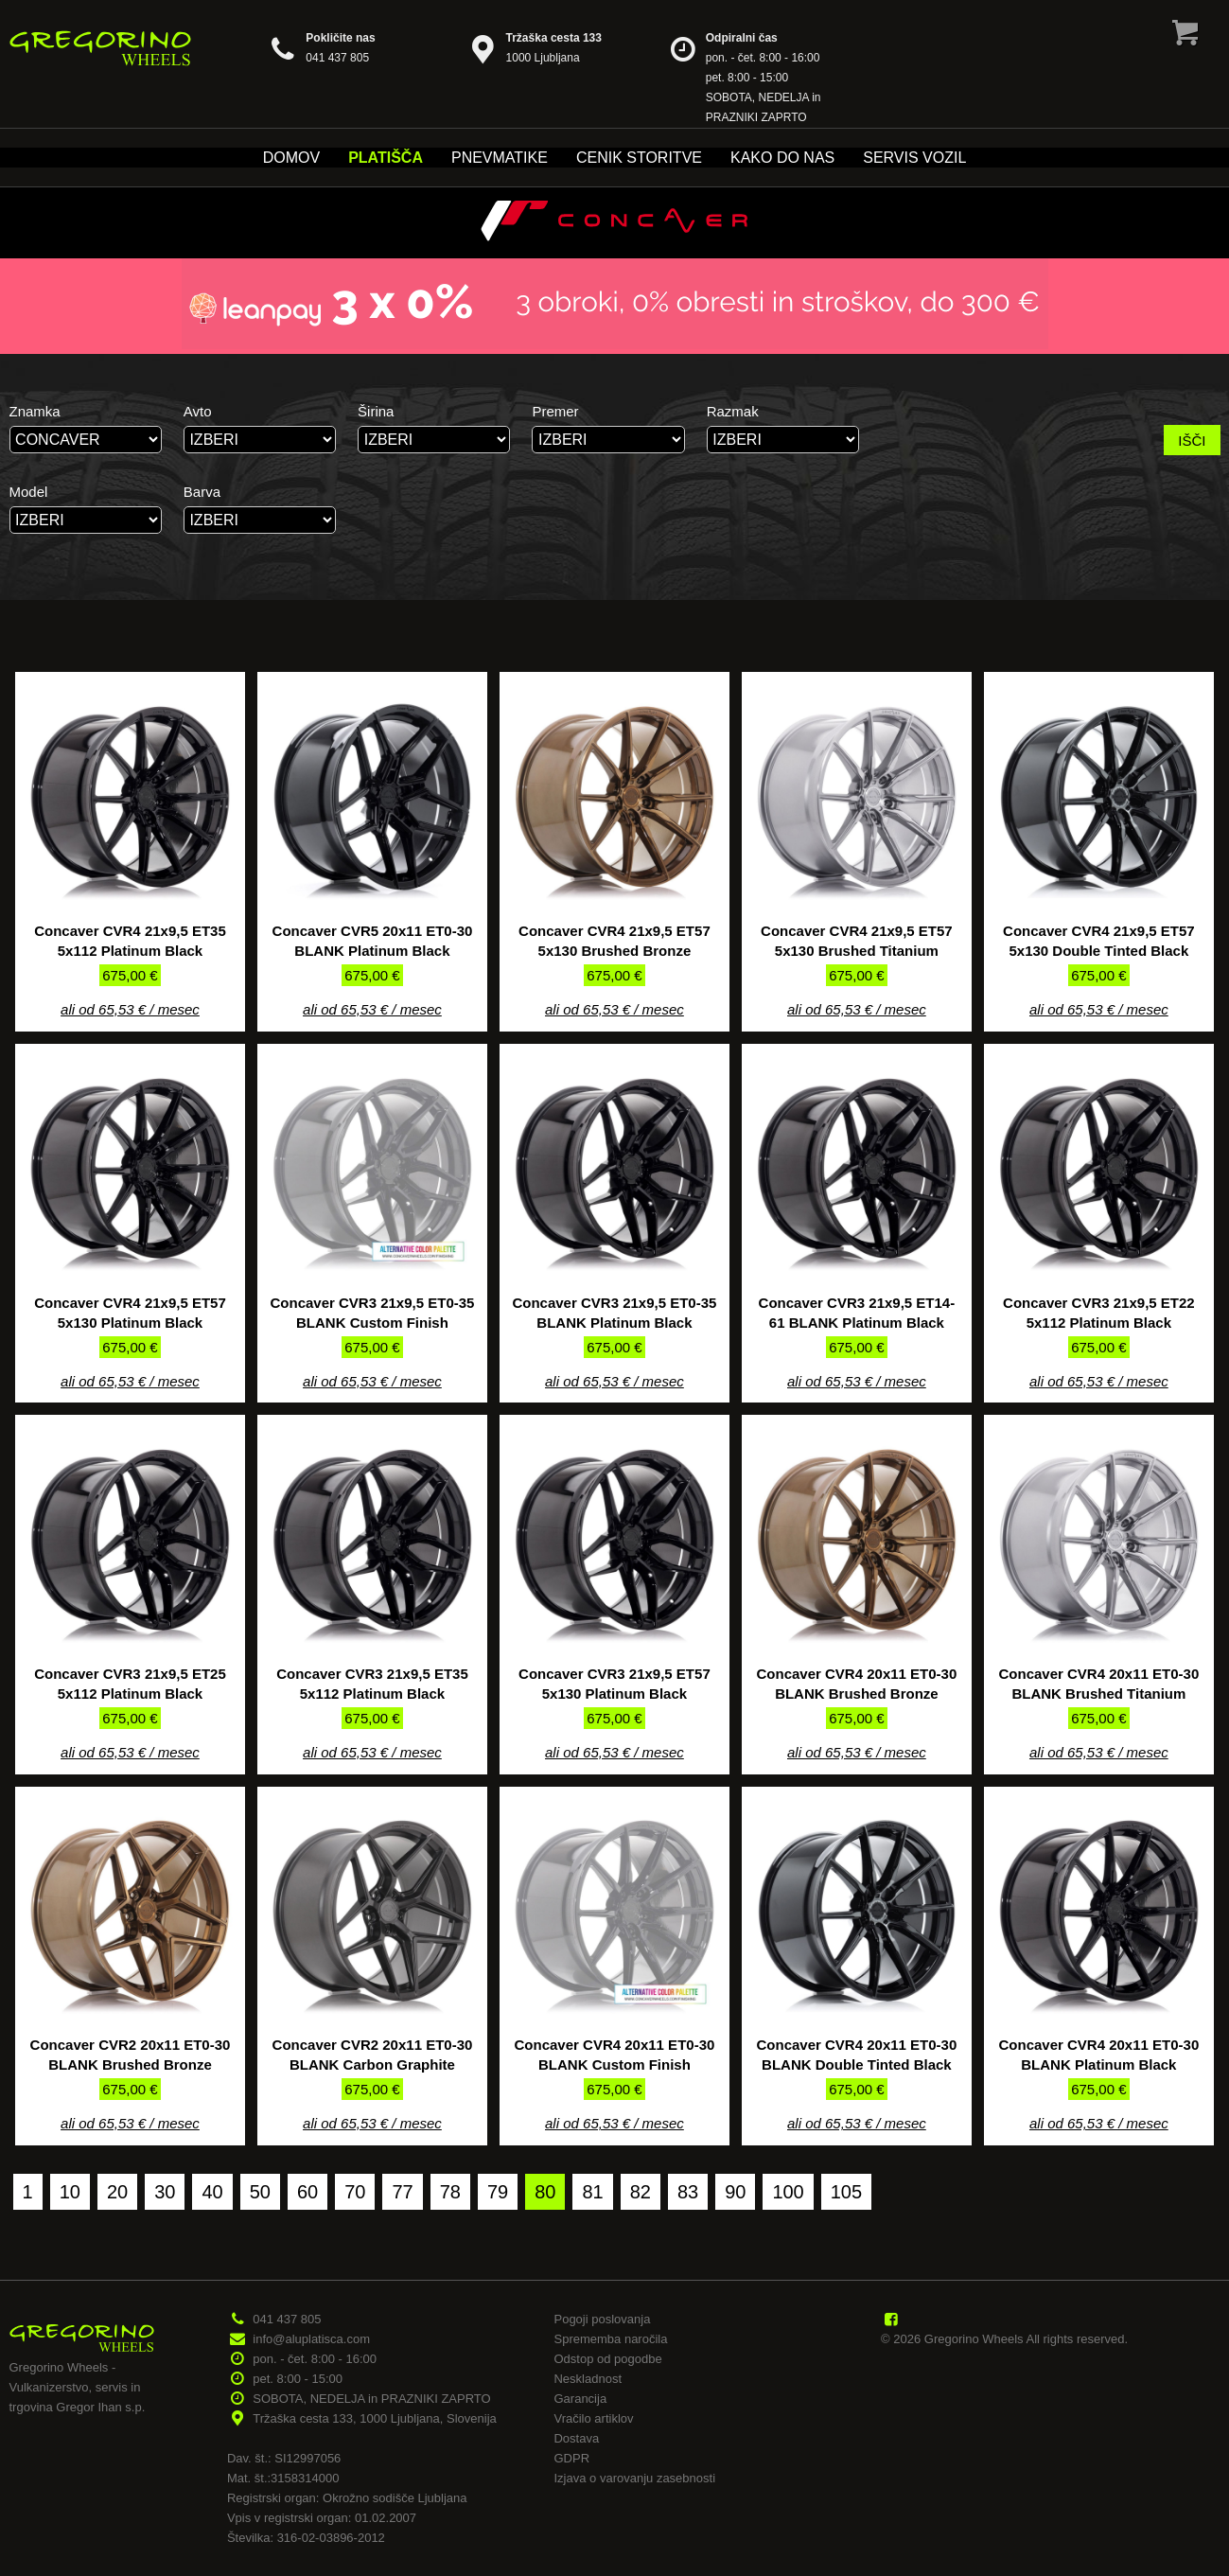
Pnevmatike (499, 158)
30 (164, 2191)
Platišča (385, 158)
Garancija (579, 2398)
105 (846, 2191)
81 (592, 2191)
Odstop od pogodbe (607, 2359)
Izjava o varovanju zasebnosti (634, 2478)
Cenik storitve (639, 158)
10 (70, 2191)
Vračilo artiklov (593, 2418)
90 (735, 2191)
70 (354, 2191)
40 (212, 2191)
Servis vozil (914, 158)
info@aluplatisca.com (311, 2339)
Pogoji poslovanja (601, 2319)
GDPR (571, 2458)
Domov (291, 158)
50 (260, 2191)
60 (307, 2191)
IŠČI (1191, 440)
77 (402, 2191)
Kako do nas (782, 158)
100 (787, 2191)
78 (450, 2191)
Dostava (576, 2438)
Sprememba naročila (610, 2339)
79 (497, 2191)
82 (640, 2191)
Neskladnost (587, 2379)
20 (117, 2191)
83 (687, 2191)
